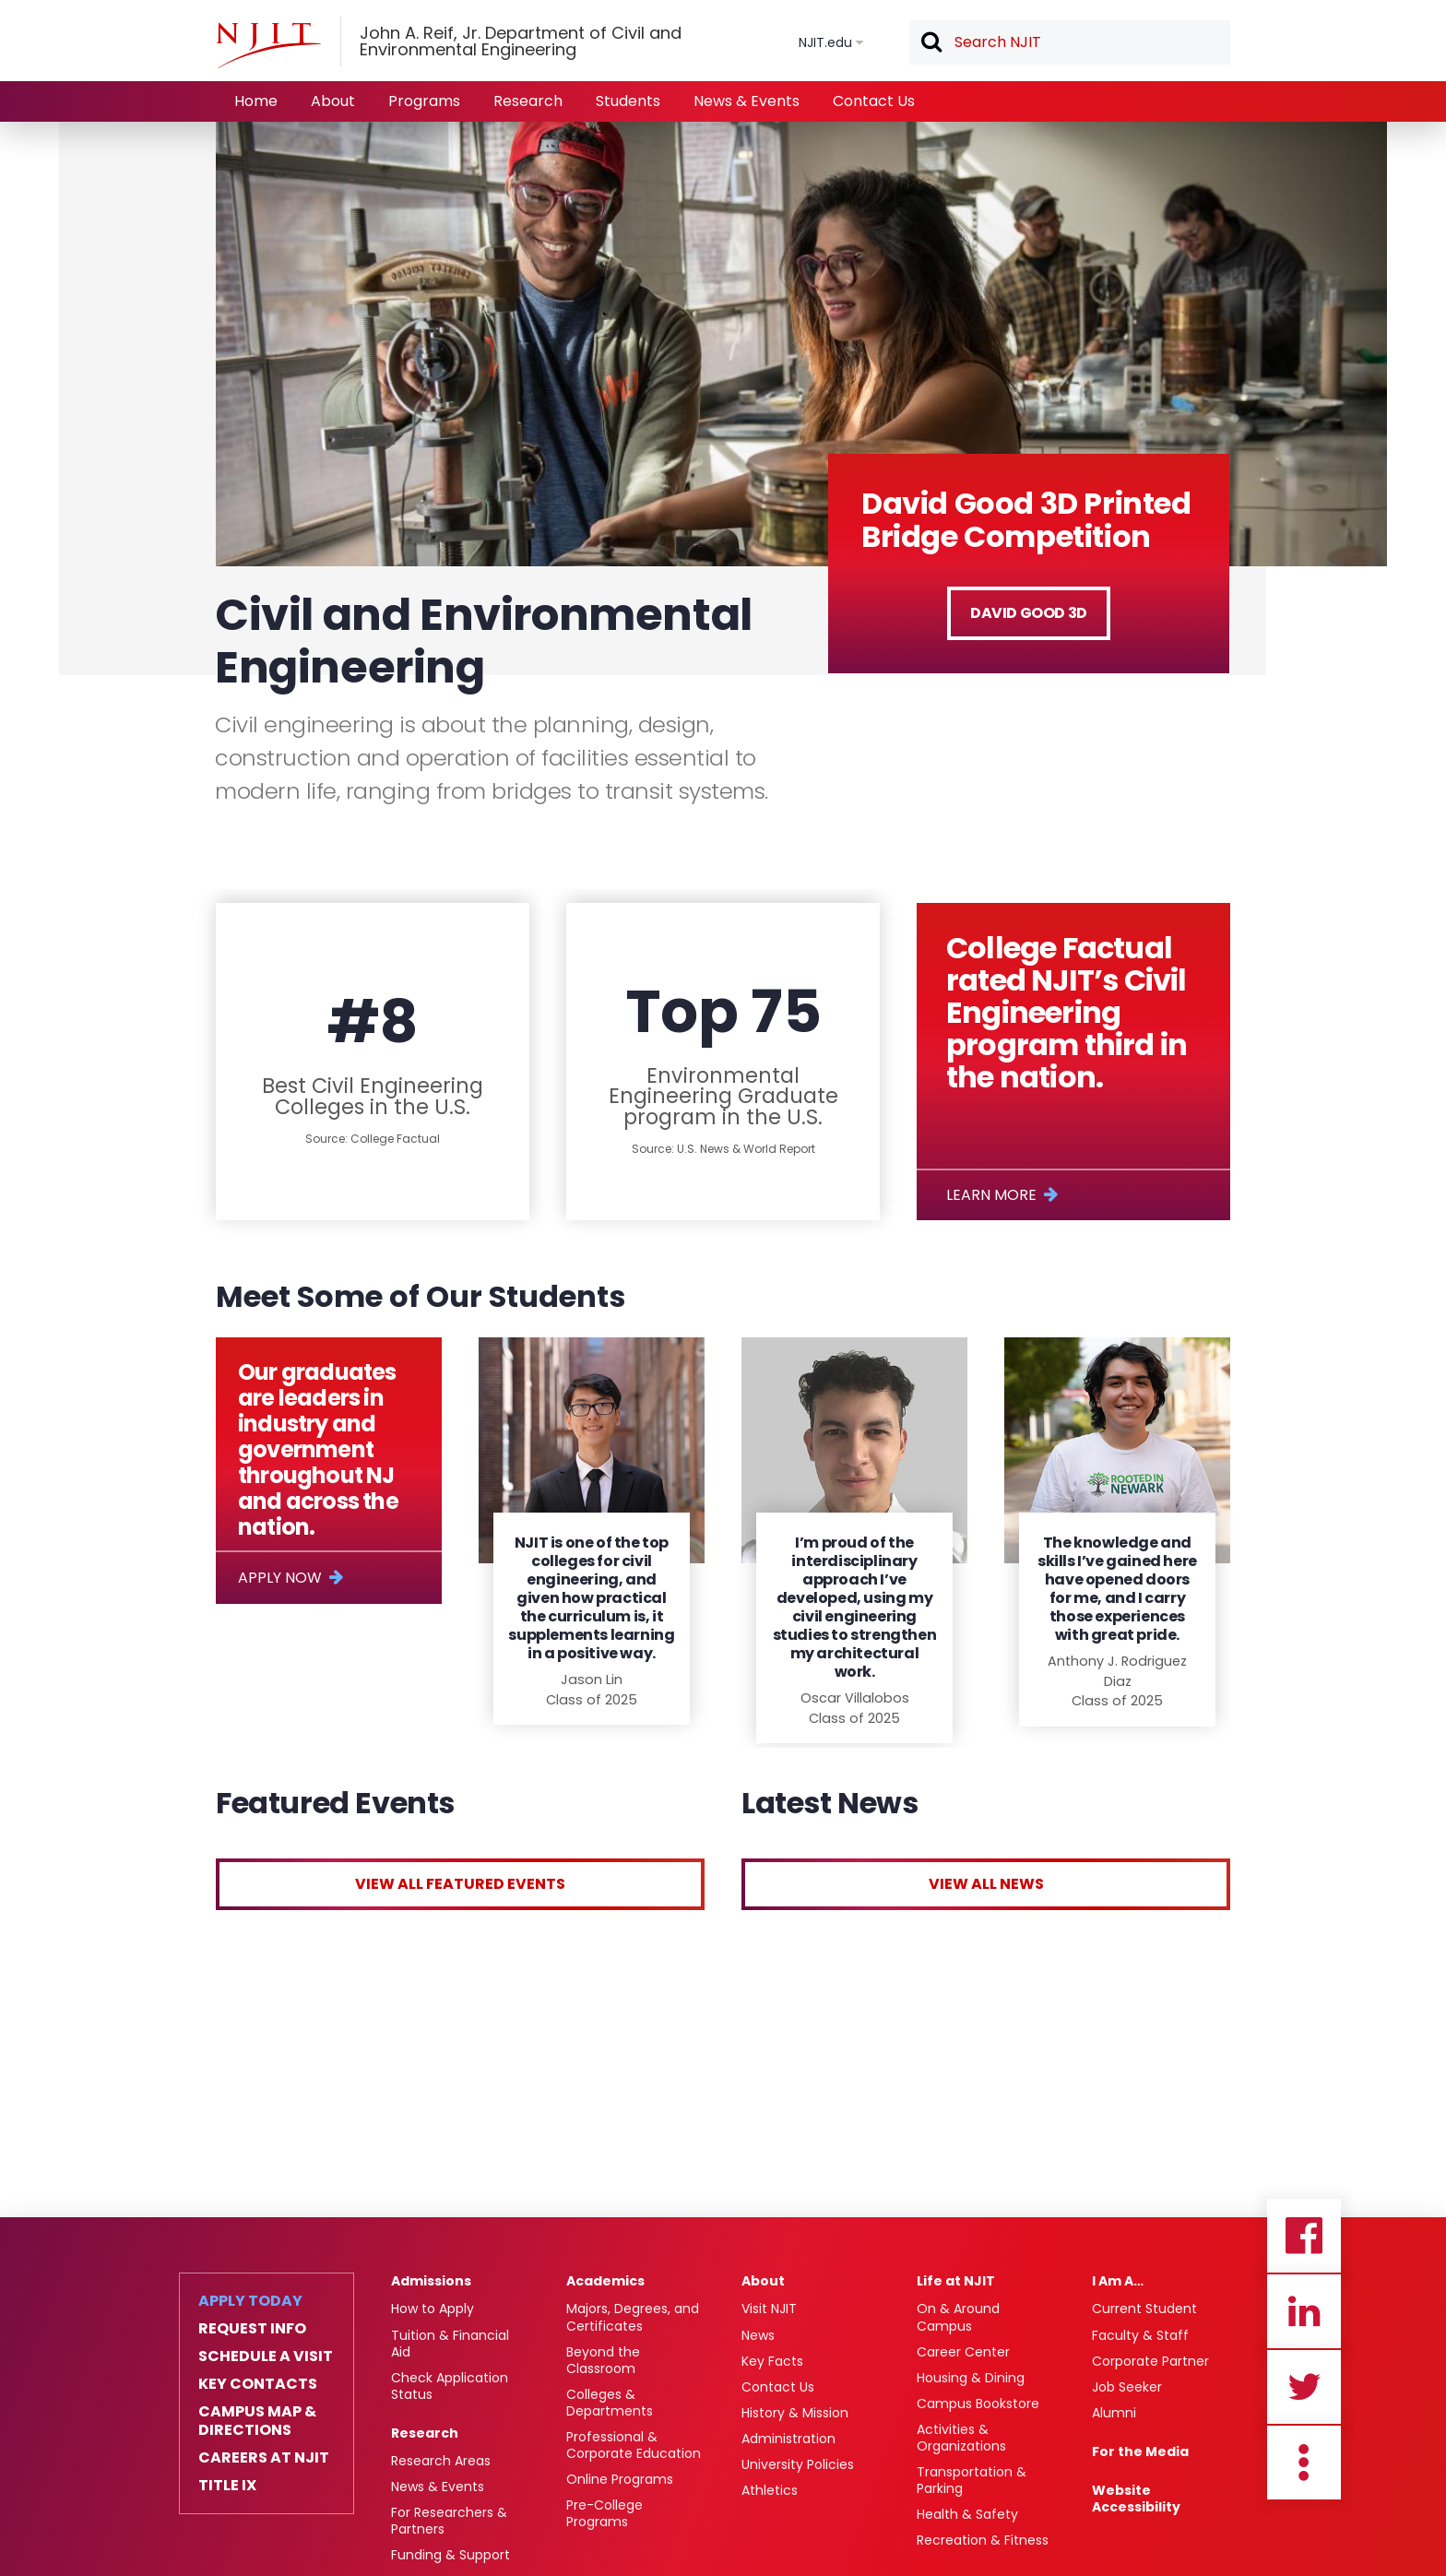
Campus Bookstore (978, 2403)
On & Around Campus (958, 2316)
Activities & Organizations (961, 2437)
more (1304, 2462)
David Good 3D (1028, 612)
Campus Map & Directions (257, 2421)
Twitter (1304, 2387)
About (333, 101)
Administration (788, 2438)
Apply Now (280, 1577)
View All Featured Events (460, 1883)
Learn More (991, 1194)
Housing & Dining (971, 2377)
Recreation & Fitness (983, 2540)
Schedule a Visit (265, 2356)
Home (256, 101)
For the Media (1140, 2451)
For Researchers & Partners (449, 2520)
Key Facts (772, 2361)
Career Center (963, 2352)
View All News (986, 1883)
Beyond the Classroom (603, 2360)
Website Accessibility (1136, 2498)
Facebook (1304, 2236)
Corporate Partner (1150, 2361)
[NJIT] (268, 45)
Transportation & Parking (971, 2480)
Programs (424, 101)
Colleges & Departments (609, 2402)
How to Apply (432, 2308)
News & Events (746, 101)
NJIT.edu (825, 42)
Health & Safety (967, 2514)
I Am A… (1118, 2281)
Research (528, 101)
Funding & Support (450, 2554)
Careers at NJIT (263, 2458)
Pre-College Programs (604, 2513)
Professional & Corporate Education (633, 2445)
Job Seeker (1127, 2387)
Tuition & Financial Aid (450, 2343)
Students (628, 101)
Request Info (252, 2329)
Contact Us (874, 101)
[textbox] (1069, 42)
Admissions (431, 2281)
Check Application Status (449, 2386)
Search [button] (930, 43)
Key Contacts (257, 2384)
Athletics (769, 2490)
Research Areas (441, 2460)
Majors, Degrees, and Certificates (632, 2316)
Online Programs (619, 2479)
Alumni (1114, 2412)
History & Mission (794, 2412)
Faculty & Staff (1140, 2335)
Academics (605, 2281)
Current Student (1144, 2308)
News (758, 2335)
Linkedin (1304, 2311)
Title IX (227, 2485)
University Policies (797, 2464)
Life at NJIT (956, 2281)
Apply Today (250, 2301)
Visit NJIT (769, 2308)
